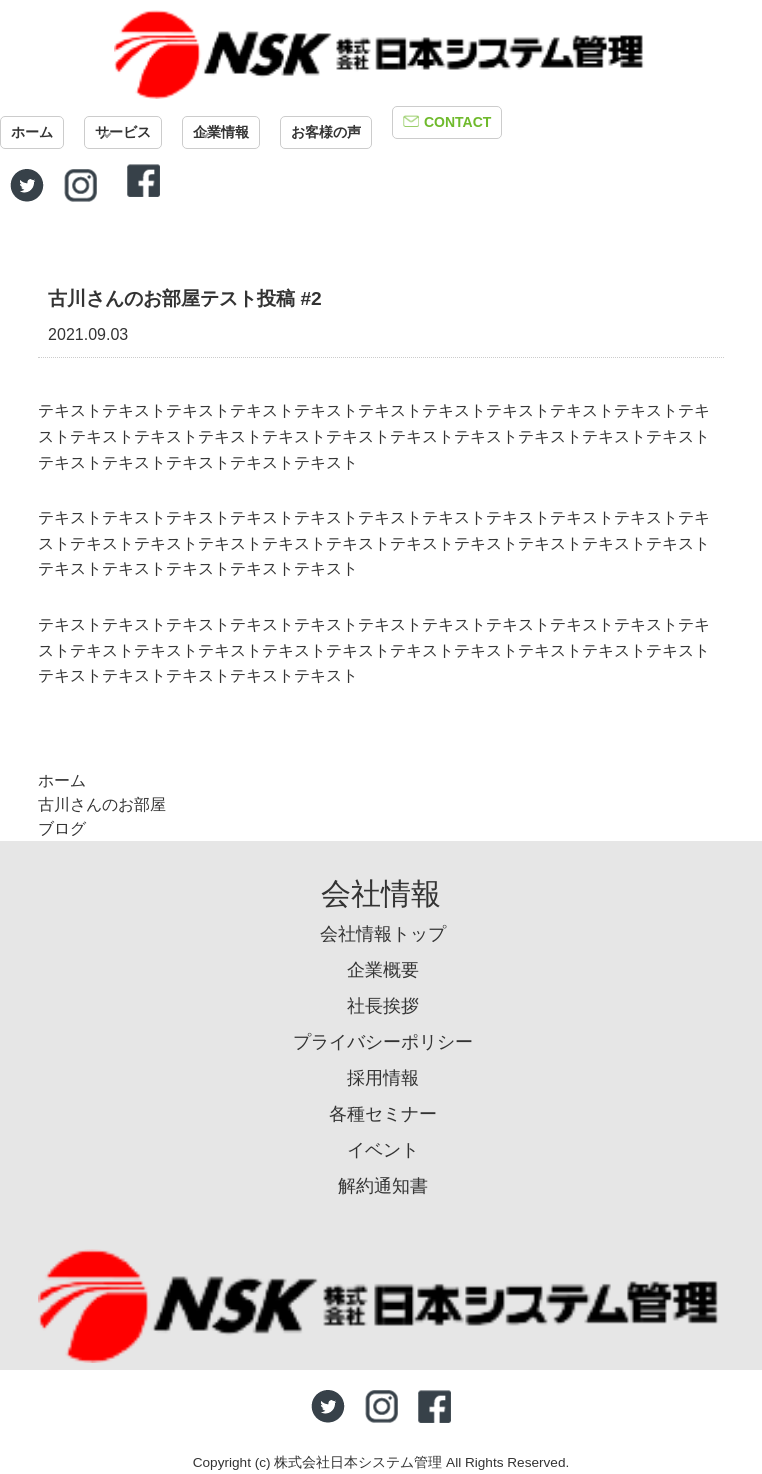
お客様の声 (326, 132)
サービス (123, 132)
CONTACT (457, 122)
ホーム (32, 132)
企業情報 (221, 132)
